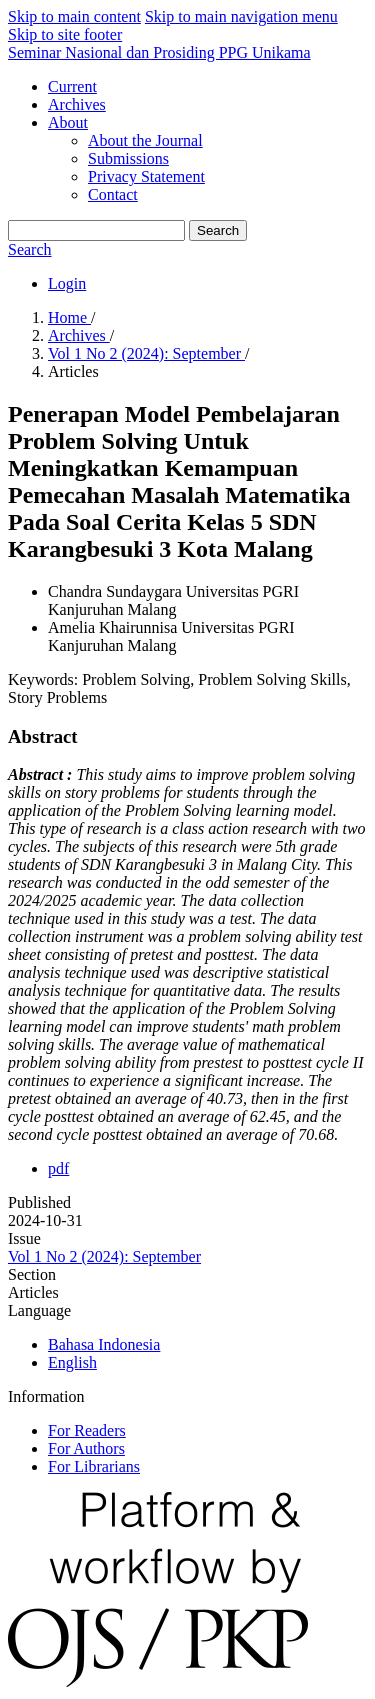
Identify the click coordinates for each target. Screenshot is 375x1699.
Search (218, 230)
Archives (77, 104)
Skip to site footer (65, 34)
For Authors (86, 1448)
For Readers (87, 1430)
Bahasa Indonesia (104, 1344)
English (72, 1362)
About (68, 122)
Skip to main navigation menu (241, 16)
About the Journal (145, 140)
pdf (58, 1168)
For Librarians (94, 1466)
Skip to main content (74, 16)
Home (69, 317)
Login (67, 283)
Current (72, 86)
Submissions (128, 158)
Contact (113, 194)
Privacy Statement (146, 176)
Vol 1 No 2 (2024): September (146, 353)
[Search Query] (96, 230)
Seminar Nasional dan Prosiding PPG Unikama (159, 52)
